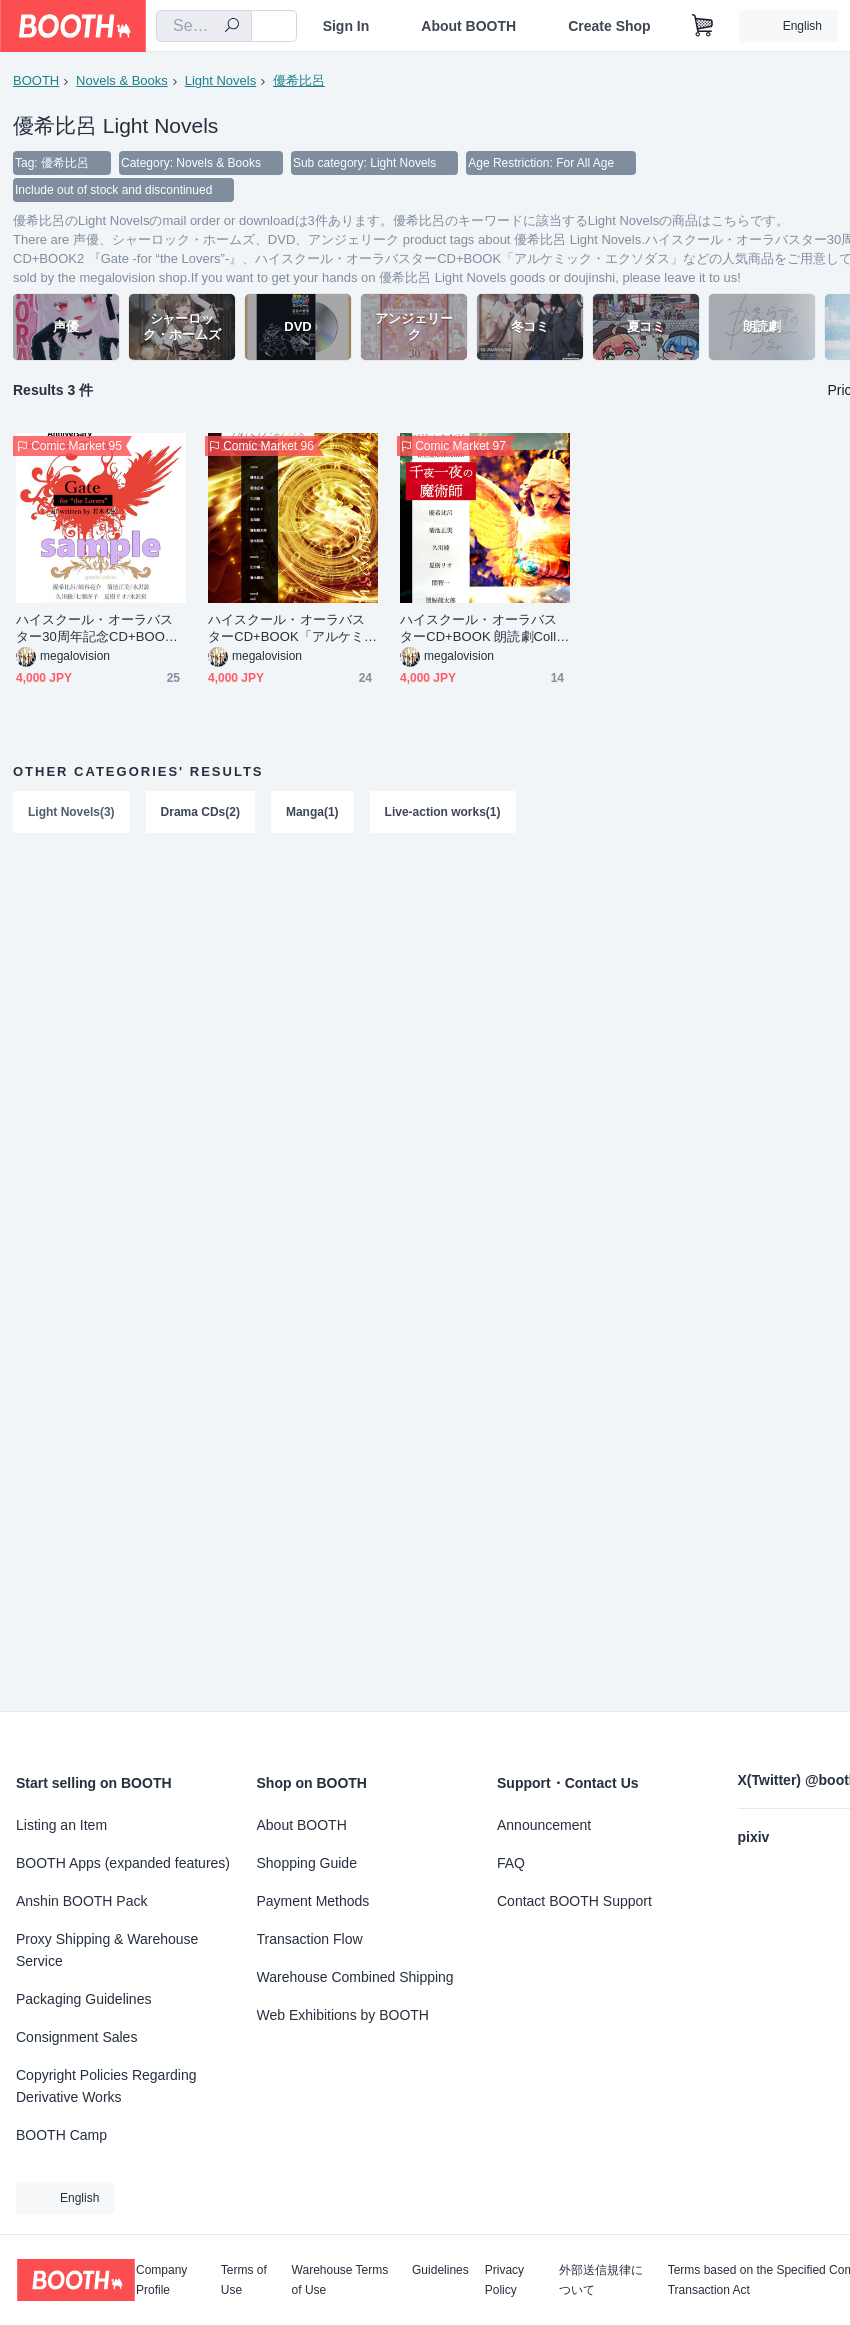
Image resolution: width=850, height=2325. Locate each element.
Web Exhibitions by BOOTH (343, 2015)
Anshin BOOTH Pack (82, 1901)
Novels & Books (122, 80)
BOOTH (36, 80)
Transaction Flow (310, 1939)
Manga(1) (312, 814)
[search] (232, 27)
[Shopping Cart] (703, 26)
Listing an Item (61, 1825)
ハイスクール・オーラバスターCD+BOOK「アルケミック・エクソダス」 (292, 630)
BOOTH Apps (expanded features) (123, 1863)
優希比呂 (299, 80)
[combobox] (204, 26)
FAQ (511, 1863)
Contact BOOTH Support (574, 1901)
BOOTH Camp (61, 2135)
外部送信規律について (601, 2280)
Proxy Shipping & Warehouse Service (107, 1950)
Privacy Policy (504, 2280)
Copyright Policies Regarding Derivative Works (106, 2086)
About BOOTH (468, 26)
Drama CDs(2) (200, 814)
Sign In (346, 26)
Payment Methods (313, 1901)
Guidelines (440, 2270)
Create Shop (609, 26)
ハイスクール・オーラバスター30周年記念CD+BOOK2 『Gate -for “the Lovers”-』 (98, 630)
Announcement (544, 1825)
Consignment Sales (76, 2037)
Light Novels (221, 80)
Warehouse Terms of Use (340, 2280)
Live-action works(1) (443, 814)
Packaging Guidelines (83, 1999)
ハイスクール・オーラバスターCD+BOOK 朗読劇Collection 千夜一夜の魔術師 (482, 630)
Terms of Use (244, 2280)
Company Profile (161, 2280)
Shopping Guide (307, 1863)
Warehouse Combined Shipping (355, 1977)
